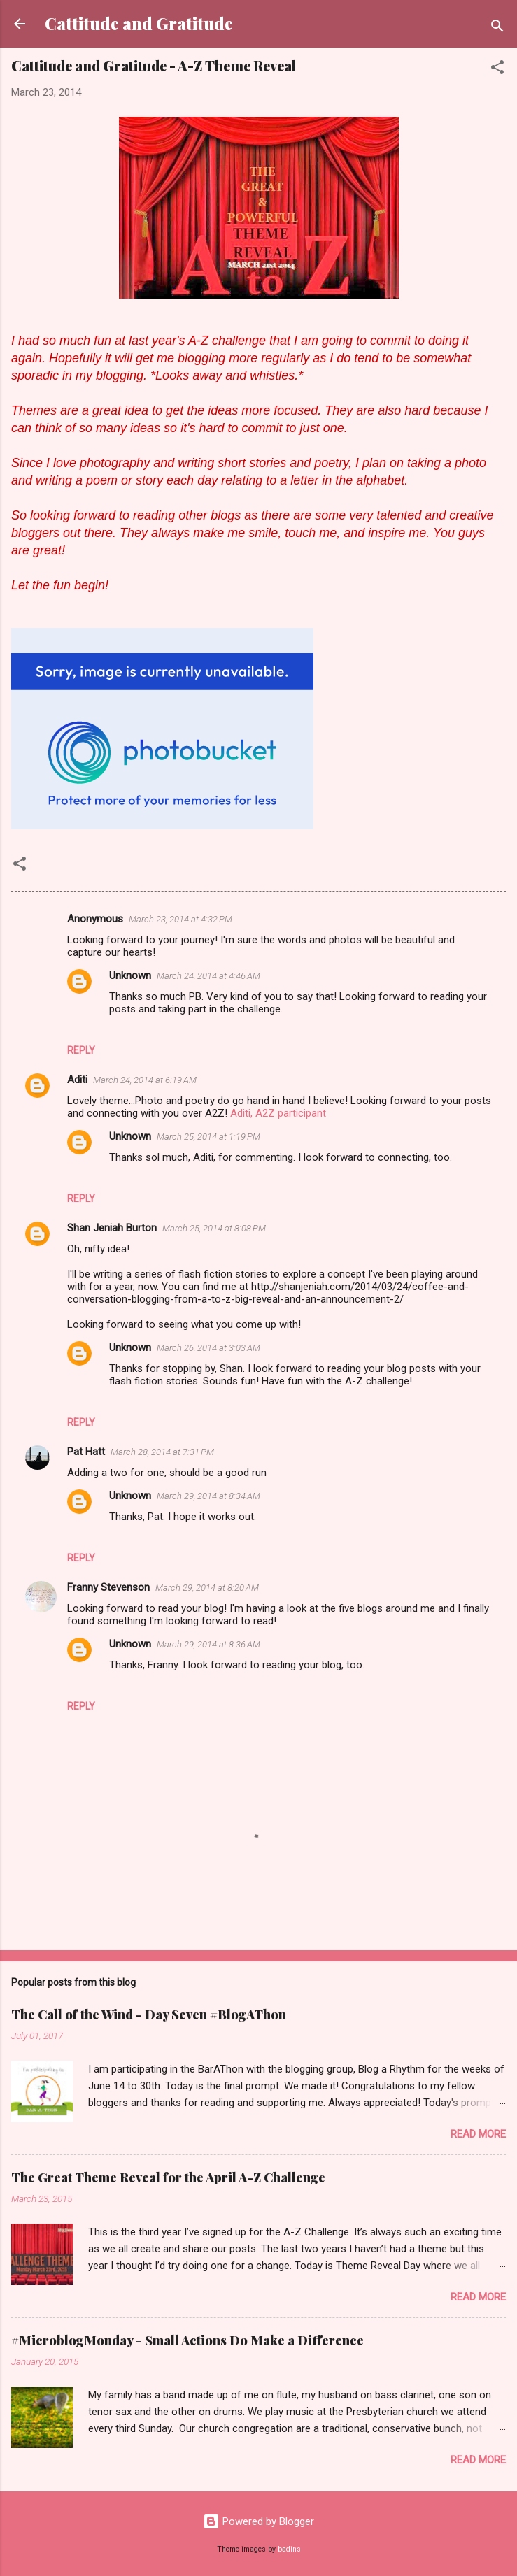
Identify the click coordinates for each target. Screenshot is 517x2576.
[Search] (497, 28)
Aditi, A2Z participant (278, 1113)
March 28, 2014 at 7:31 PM (162, 1452)
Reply (81, 1050)
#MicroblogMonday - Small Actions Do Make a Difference (187, 2340)
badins (289, 2549)
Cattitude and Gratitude (139, 23)
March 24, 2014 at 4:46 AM (208, 976)
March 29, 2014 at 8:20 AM (207, 1587)
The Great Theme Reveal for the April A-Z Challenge (168, 2177)
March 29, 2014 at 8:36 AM (208, 1644)
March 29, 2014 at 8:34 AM (208, 1496)
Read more (478, 2134)
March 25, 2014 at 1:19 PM (208, 1136)
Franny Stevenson (108, 1587)
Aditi (77, 1079)
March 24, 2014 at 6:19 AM (145, 1080)
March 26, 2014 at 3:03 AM (208, 1348)
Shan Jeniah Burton (112, 1228)
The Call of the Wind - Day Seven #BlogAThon (148, 2014)
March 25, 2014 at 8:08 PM (214, 1228)
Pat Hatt (86, 1451)
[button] (497, 69)
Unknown (130, 975)
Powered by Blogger (258, 2521)
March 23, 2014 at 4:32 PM (180, 919)
